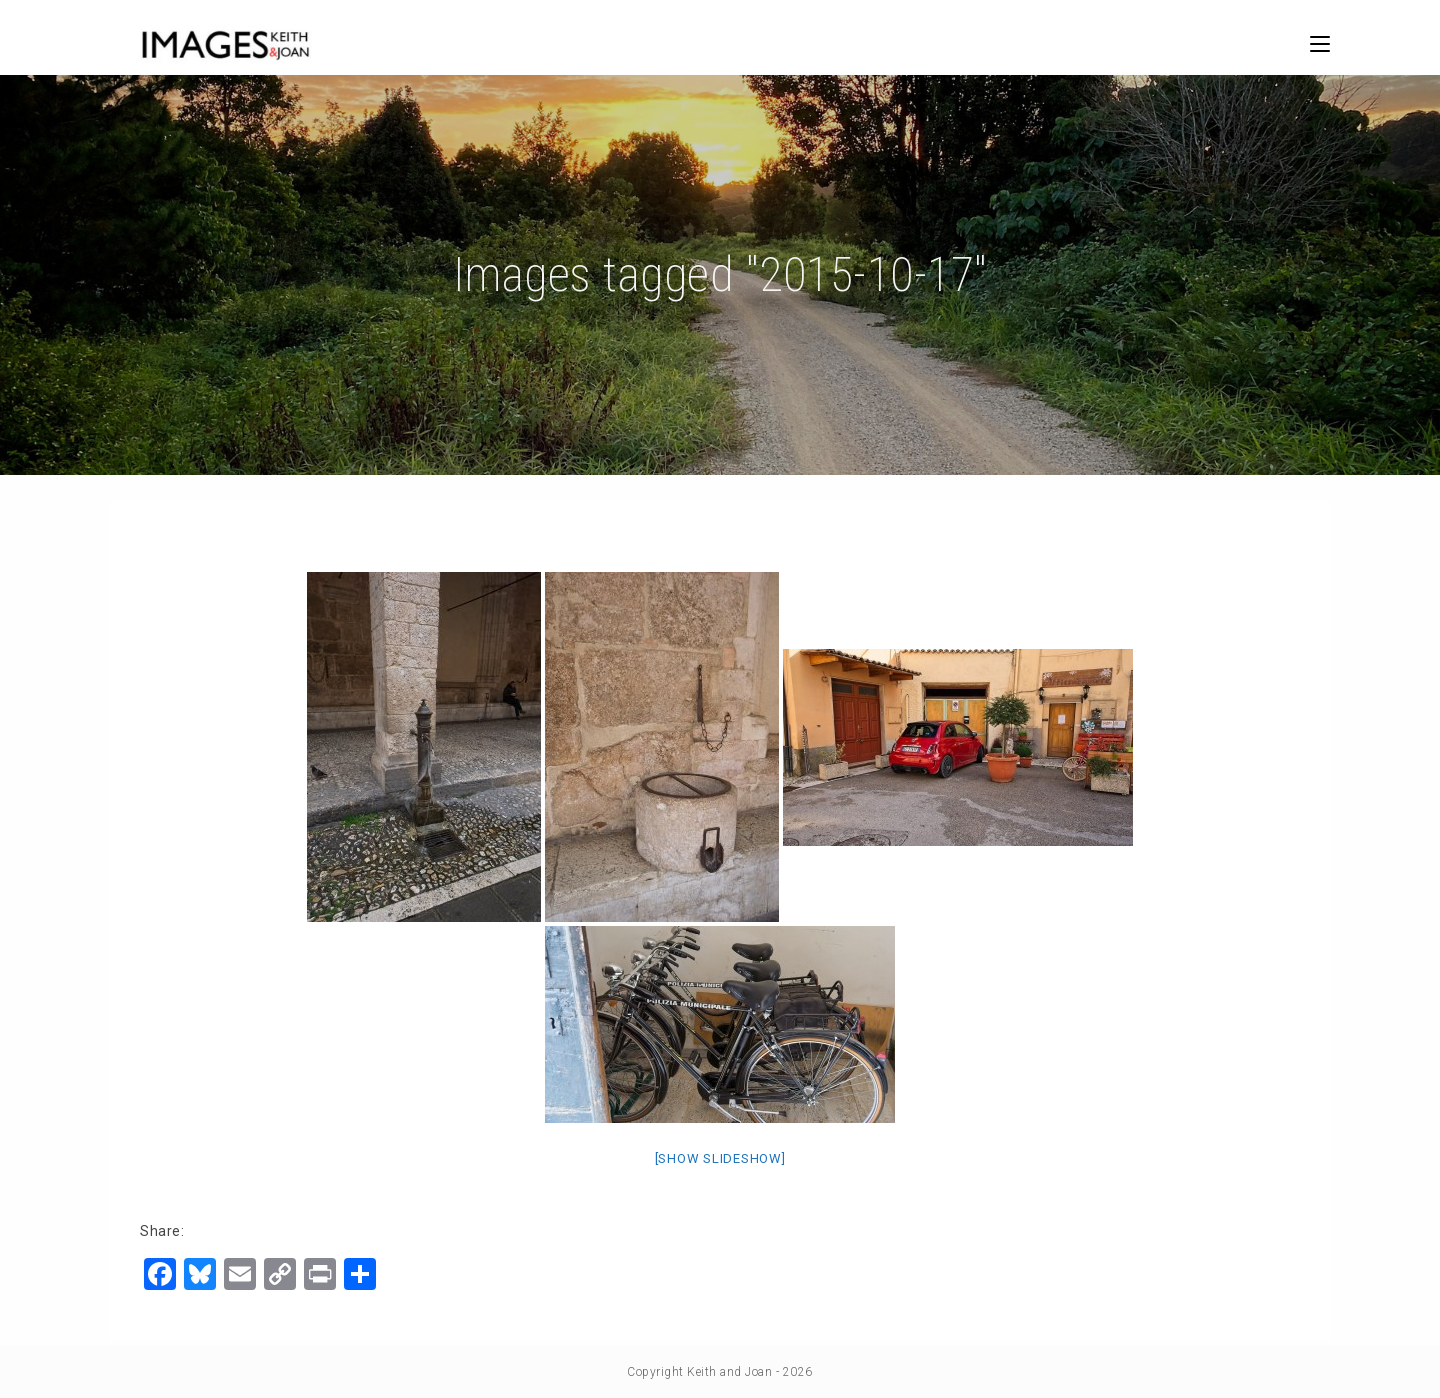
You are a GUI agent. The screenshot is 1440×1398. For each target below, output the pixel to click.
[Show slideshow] (720, 1158)
